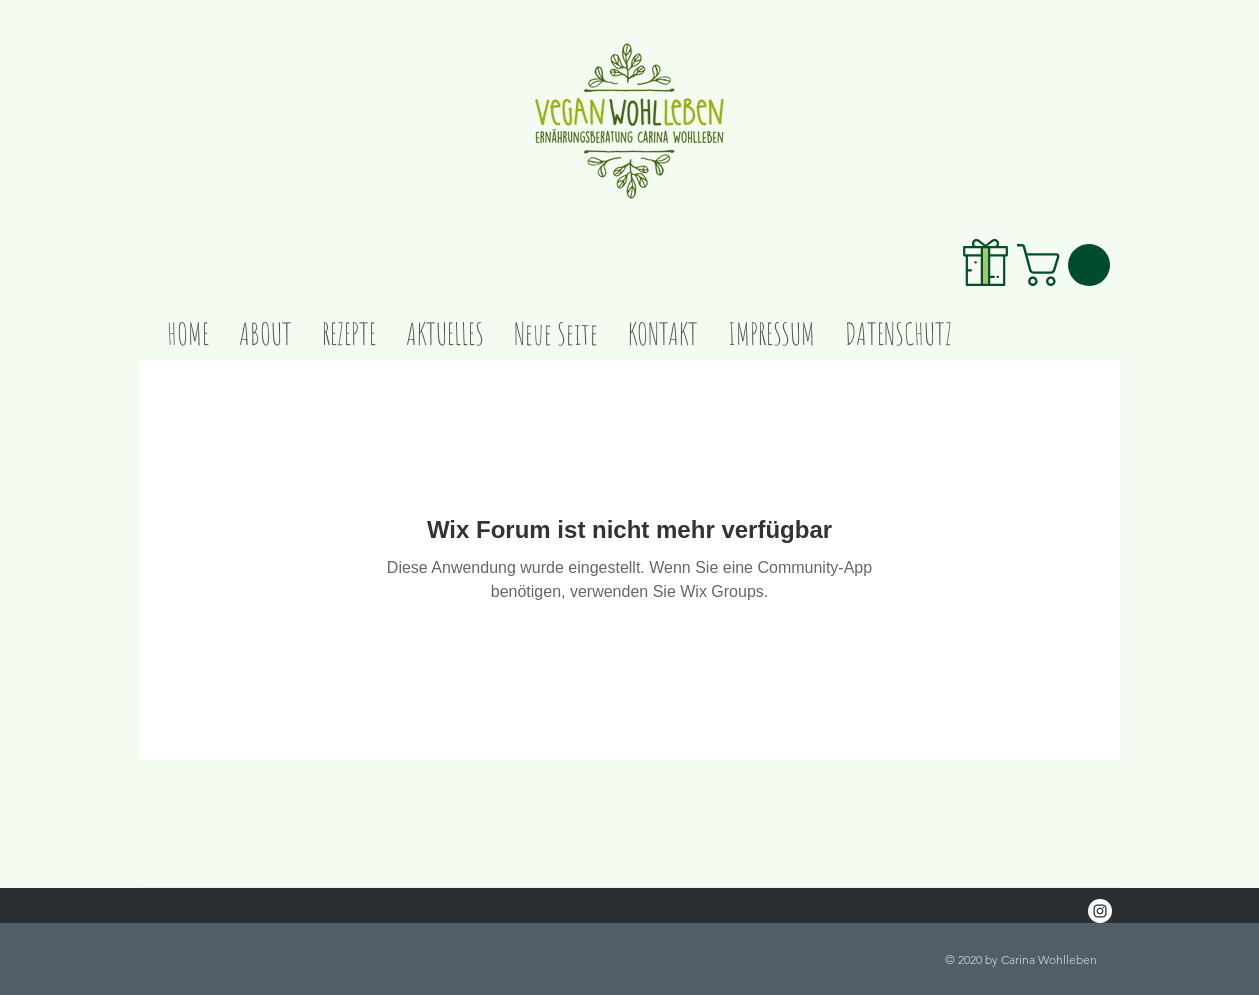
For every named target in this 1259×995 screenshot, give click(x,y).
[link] (1068, 265)
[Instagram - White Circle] (1100, 911)
